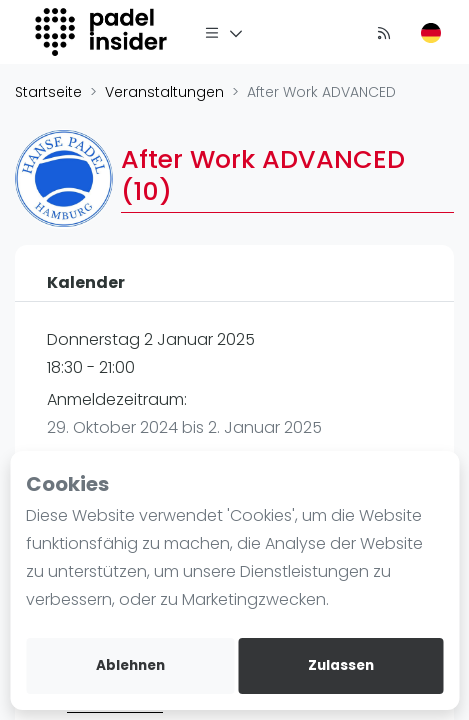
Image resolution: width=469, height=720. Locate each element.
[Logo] (103, 32)
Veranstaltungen (164, 92)
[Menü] (224, 32)
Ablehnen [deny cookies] (130, 665)
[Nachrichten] (384, 32)
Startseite (48, 92)
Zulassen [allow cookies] (341, 665)
